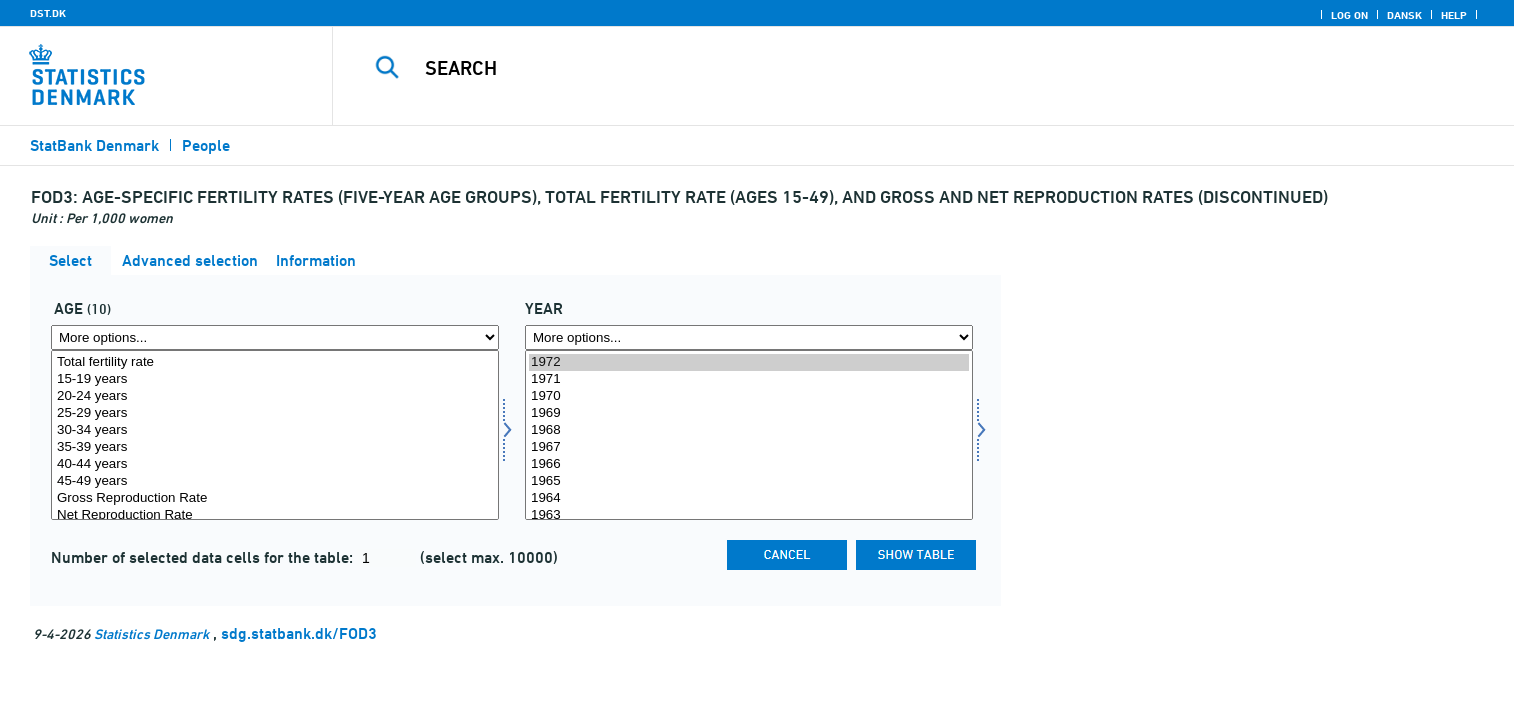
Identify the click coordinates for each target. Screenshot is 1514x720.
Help (1454, 15)
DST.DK (48, 13)
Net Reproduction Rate (275, 515)
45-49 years (275, 481)
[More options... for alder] (275, 337)
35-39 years (275, 447)
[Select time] (749, 435)
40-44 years (275, 464)
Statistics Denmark (151, 633)
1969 (749, 413)
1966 (749, 464)
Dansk (1404, 15)
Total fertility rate (275, 362)
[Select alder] (275, 435)
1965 (749, 481)
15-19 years (275, 379)
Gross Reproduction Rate (275, 498)
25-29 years (275, 413)
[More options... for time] (749, 337)
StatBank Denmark (94, 145)
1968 (749, 430)
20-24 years (275, 396)
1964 (749, 498)
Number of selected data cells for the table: (204, 557)
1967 (749, 447)
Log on (1349, 15)
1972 (749, 362)
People (206, 145)
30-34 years (275, 430)
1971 (749, 379)
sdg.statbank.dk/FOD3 (299, 633)
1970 (749, 396)
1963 (749, 515)
